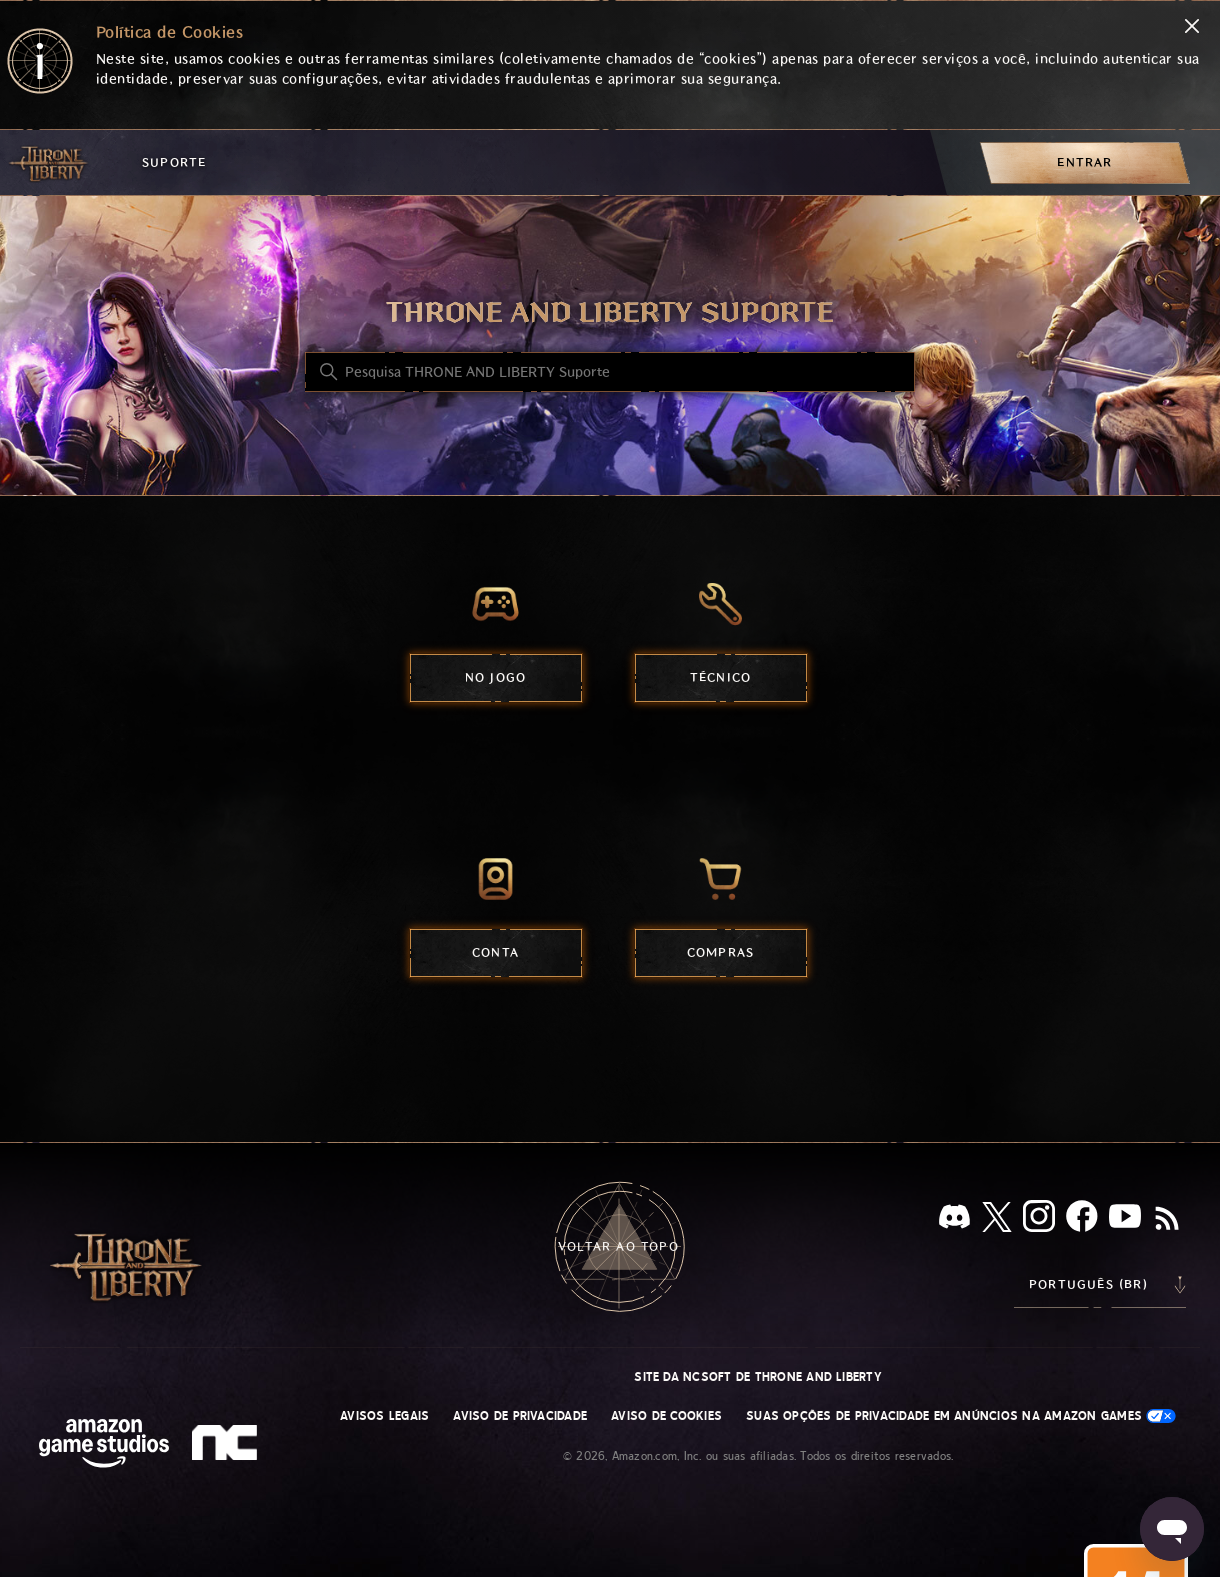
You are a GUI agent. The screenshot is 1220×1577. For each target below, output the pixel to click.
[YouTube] (1125, 1220)
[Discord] (954, 1220)
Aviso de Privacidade (520, 1416)
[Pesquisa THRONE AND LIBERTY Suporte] (610, 372)
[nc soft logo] (227, 1447)
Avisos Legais (384, 1416)
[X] (997, 1220)
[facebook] (1082, 1220)
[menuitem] (1085, 162)
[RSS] (1167, 1220)
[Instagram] (1039, 1220)
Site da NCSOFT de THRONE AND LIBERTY (758, 1377)
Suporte (174, 162)
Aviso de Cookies (666, 1416)
